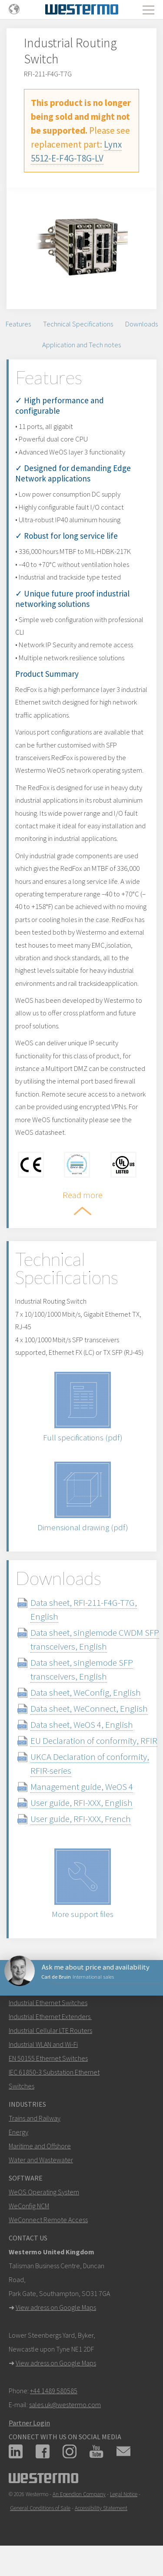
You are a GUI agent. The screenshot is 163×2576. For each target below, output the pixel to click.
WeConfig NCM (29, 2205)
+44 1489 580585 (53, 2390)
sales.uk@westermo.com (65, 2404)
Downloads (141, 324)
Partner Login (29, 2422)
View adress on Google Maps (56, 2307)
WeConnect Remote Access (48, 2219)
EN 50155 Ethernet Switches (48, 2058)
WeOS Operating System (44, 2191)
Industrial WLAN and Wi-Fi (43, 2044)
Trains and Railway (34, 2118)
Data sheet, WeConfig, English (85, 1692)
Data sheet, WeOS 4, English (81, 1724)
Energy (18, 2132)
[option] (81, 242)
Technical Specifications (78, 324)
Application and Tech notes (81, 344)
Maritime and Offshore (40, 2145)
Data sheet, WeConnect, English (89, 1708)
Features (18, 324)
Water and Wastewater (41, 2159)
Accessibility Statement (101, 2508)
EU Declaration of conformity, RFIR (93, 1740)
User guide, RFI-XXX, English (81, 1802)
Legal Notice (123, 2494)
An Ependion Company (79, 2494)
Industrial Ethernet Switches (48, 2002)
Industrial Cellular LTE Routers (50, 2030)
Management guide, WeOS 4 (81, 1786)
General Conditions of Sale (40, 2508)
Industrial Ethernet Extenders (49, 2016)
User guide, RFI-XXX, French (80, 1819)
